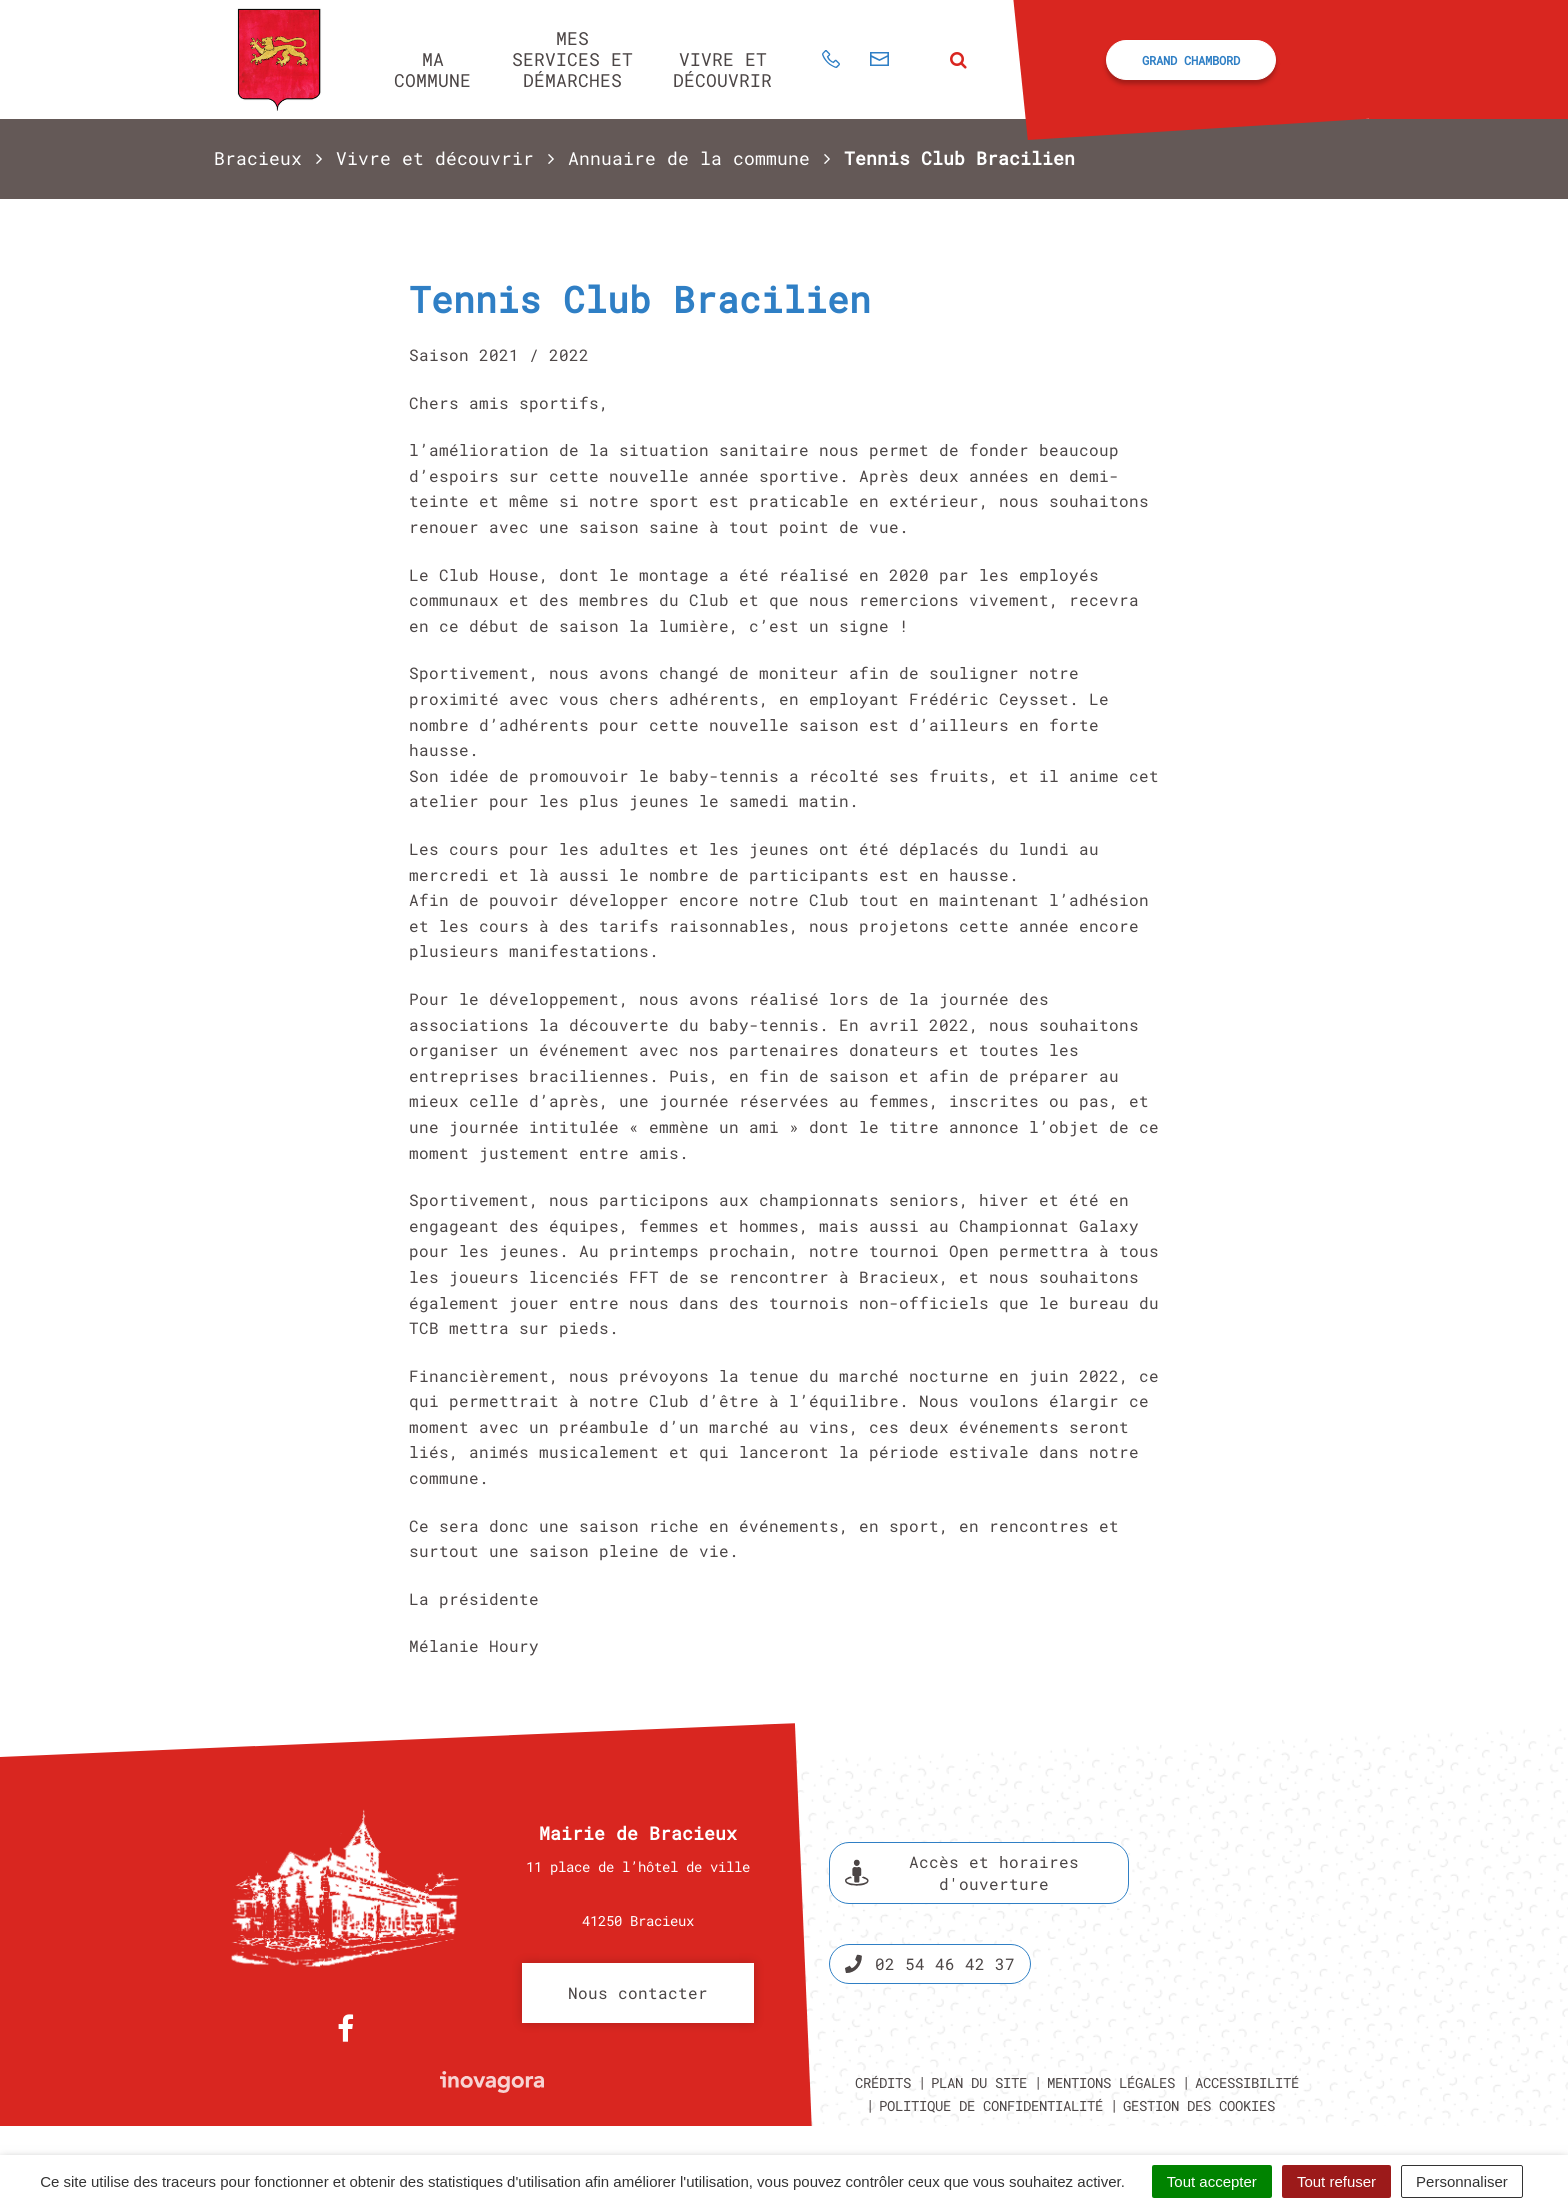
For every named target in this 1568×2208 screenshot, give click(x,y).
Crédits (883, 2082)
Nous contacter (638, 1992)
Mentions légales (1111, 2082)
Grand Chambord (1191, 60)
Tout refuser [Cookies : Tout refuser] (1336, 2181)
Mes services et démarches (572, 58)
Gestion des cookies (1199, 2105)
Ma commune (432, 69)
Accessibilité (1247, 2082)
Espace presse (1271, 1913)
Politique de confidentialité (991, 2105)
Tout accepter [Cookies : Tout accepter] (1212, 2181)
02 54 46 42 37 (930, 1963)
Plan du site (979, 2082)
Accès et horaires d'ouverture (962, 1872)
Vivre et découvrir (722, 69)
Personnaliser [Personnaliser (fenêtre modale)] (1462, 2181)
